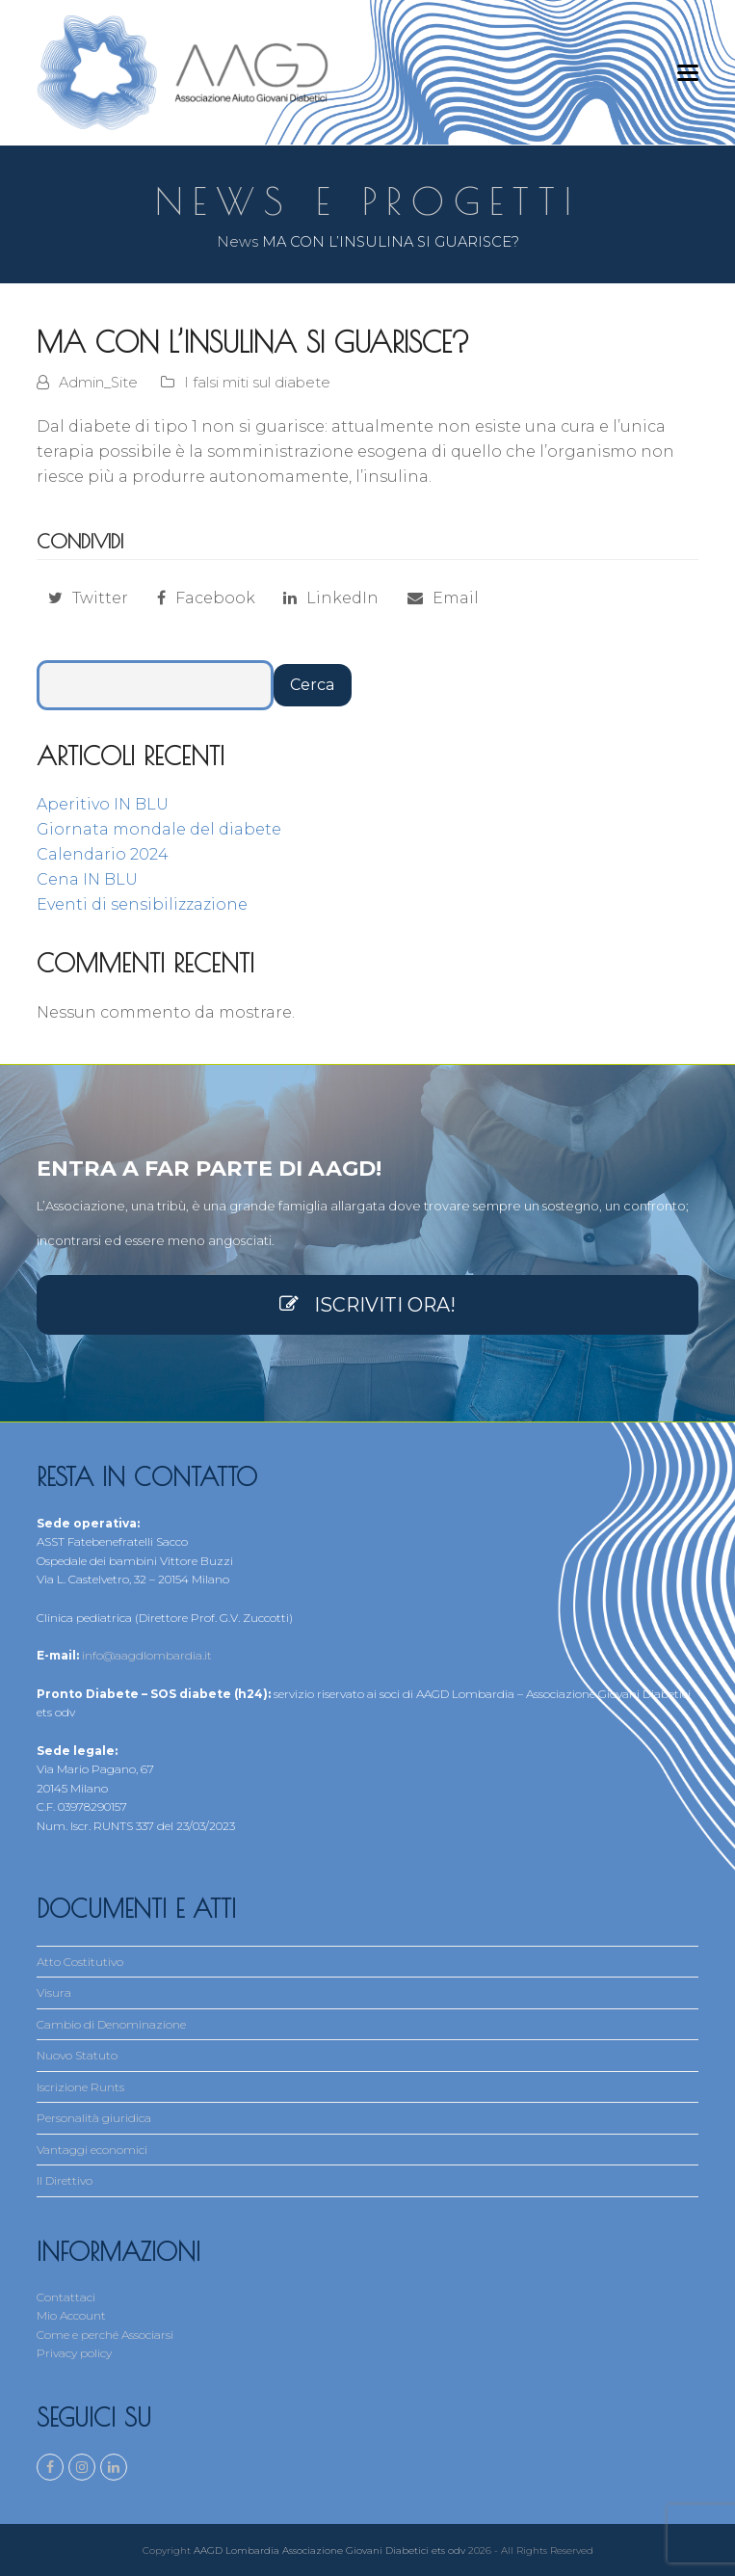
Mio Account (71, 2315)
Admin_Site (98, 382)
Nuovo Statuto (77, 2055)
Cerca (312, 685)
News (237, 242)
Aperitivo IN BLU (103, 804)
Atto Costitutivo (80, 1961)
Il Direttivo (64, 2180)
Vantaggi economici (92, 2149)
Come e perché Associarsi (105, 2334)
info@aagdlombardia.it (147, 1655)
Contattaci (66, 2297)
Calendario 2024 (103, 854)
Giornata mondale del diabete (159, 829)
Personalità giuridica (94, 2118)
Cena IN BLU (87, 879)
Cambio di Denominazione (111, 2024)
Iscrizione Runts (80, 2087)
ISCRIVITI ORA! (367, 1304)
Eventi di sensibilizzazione (142, 904)
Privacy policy (74, 2353)
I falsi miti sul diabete (257, 382)
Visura (54, 1992)
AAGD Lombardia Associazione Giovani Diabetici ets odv (329, 2548)
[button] (687, 73)
